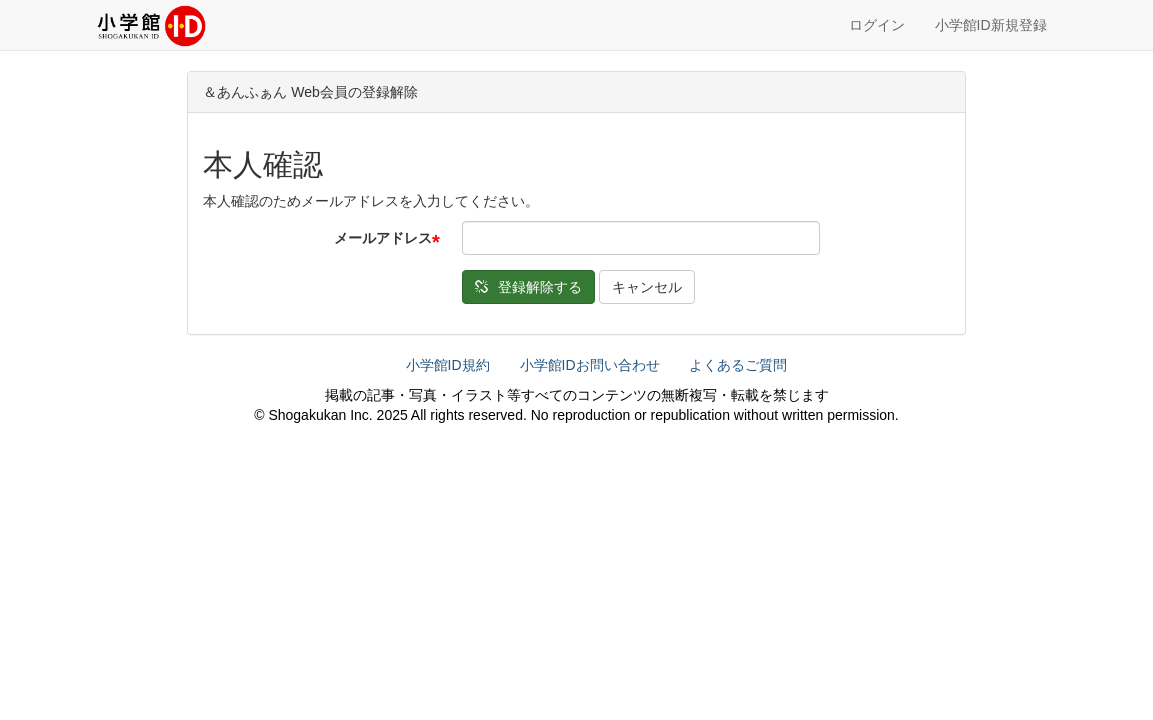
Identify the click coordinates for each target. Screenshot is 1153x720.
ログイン (877, 25)
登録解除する (528, 287)
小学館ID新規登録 (991, 25)
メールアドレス (383, 238)
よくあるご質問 (738, 365)
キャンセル (647, 287)
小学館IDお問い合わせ (590, 365)
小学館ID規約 (448, 365)
